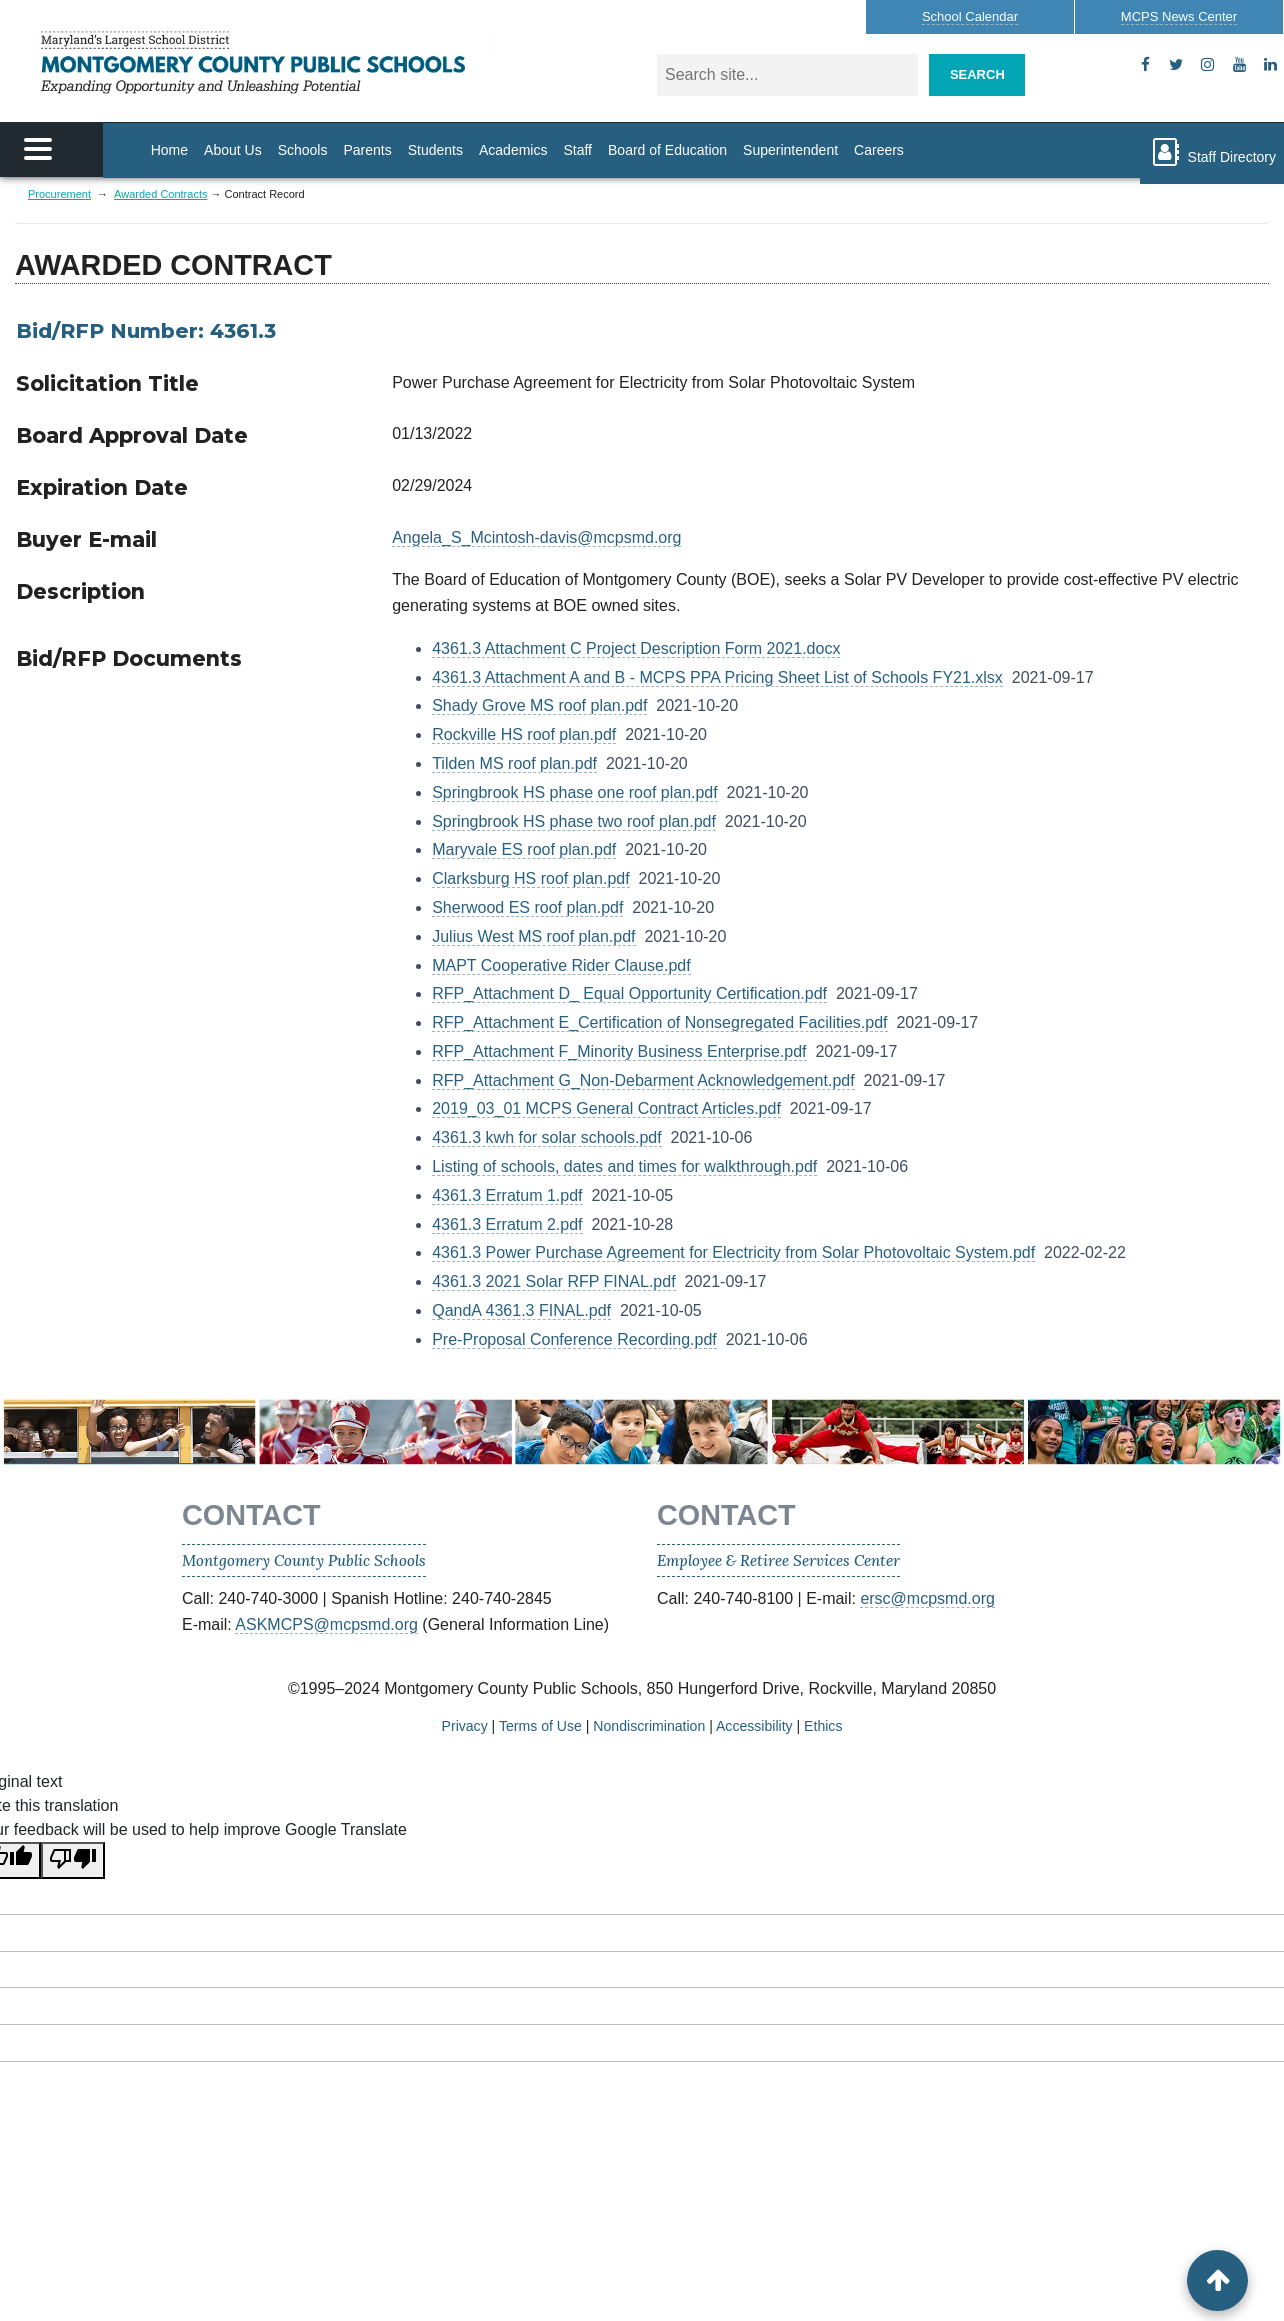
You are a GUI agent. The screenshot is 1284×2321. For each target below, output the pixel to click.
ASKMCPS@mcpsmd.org (326, 1624)
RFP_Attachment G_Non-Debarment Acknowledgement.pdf (643, 1080)
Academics (513, 150)
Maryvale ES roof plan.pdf (524, 849)
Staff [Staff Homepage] (577, 150)
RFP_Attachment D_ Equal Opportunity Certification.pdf (629, 993)
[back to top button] (1217, 2280)
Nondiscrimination (649, 1726)
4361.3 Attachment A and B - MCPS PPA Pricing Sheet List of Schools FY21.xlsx (717, 677)
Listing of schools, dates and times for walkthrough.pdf (624, 1166)
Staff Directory (1212, 152)
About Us (233, 150)
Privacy (465, 1726)
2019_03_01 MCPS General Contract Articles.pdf (606, 1108)
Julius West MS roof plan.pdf (533, 936)
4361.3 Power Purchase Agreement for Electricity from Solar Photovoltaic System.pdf (733, 1252)
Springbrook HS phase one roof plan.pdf (575, 792)
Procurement (59, 194)
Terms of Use (540, 1726)
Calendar (970, 16)
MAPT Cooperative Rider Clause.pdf (561, 965)
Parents (367, 150)
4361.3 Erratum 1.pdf (507, 1195)
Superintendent (790, 150)
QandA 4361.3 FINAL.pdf (521, 1310)
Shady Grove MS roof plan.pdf (539, 705)
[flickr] (1270, 65)
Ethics (823, 1726)
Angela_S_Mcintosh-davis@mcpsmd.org (536, 537)
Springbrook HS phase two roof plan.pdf (574, 821)
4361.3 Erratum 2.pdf (507, 1224)
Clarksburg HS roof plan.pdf (530, 878)
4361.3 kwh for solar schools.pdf (546, 1137)
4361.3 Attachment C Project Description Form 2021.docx (636, 648)
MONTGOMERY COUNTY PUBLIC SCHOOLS (263, 62)
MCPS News (1179, 16)
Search (977, 74)
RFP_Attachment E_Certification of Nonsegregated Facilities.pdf (659, 1022)
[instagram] (1207, 65)
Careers (879, 150)
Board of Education (667, 150)
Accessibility (754, 1726)
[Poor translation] (73, 1860)
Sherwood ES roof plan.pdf (527, 907)
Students (435, 150)
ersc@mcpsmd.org (927, 1598)
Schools (303, 150)
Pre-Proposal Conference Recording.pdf (574, 1339)
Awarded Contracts (160, 194)
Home (169, 150)
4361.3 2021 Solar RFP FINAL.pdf (553, 1281)
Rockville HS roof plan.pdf (524, 734)
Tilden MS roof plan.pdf (514, 763)
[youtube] (1239, 65)
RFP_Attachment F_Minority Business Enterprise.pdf (619, 1051)
